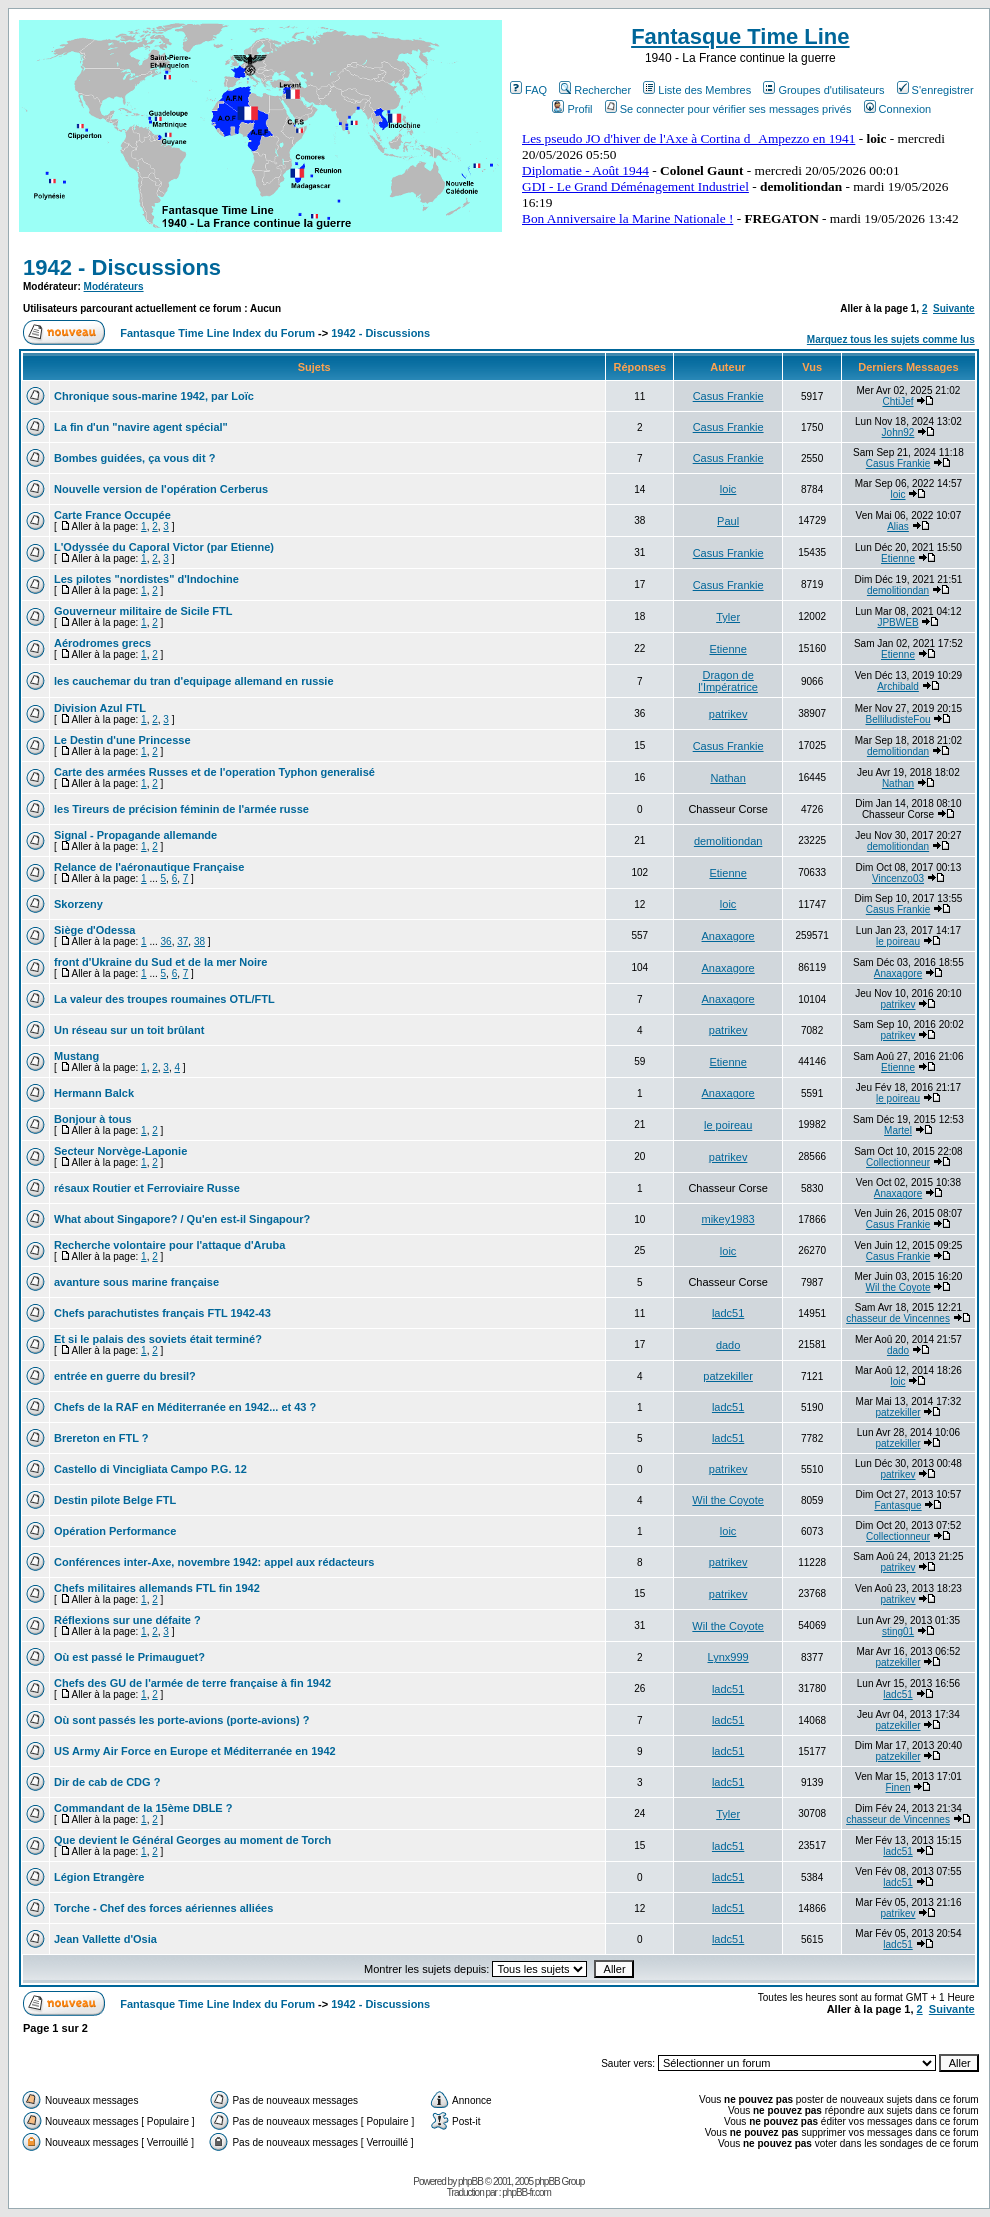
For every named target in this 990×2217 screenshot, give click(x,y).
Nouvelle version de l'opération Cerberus (161, 489)
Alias (898, 526)
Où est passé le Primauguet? (129, 1657)
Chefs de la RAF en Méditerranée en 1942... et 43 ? (185, 1407)
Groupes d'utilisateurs (823, 90)
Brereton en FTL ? (101, 1438)
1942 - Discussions (122, 267)
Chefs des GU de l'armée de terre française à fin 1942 (192, 1683)
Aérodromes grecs (102, 643)
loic (728, 489)
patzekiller (728, 1376)
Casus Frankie (728, 396)
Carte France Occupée (112, 515)
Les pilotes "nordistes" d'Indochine (146, 579)
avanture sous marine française (136, 1282)
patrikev (728, 714)
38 (199, 941)
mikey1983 (728, 1219)
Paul (728, 521)
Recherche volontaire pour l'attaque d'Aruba (169, 1245)
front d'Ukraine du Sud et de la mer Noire (161, 962)
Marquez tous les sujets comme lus (891, 339)
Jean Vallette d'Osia (105, 1939)
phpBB (470, 2181)
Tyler (728, 617)
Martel (898, 1130)
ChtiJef (897, 401)
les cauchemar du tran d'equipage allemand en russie (194, 681)
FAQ (528, 90)
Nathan (727, 778)
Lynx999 (728, 1657)
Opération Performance (115, 1531)
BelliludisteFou (897, 719)
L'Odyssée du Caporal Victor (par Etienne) (164, 547)
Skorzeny (78, 904)
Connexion (898, 109)
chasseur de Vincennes (898, 1318)
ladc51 (728, 1313)
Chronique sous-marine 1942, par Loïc (154, 396)
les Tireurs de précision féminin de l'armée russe (181, 809)
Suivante (954, 308)
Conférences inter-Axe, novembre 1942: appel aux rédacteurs (214, 1562)
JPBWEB (897, 622)
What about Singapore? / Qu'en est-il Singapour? (182, 1219)
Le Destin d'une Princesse (122, 740)
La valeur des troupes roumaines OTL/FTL (164, 999)
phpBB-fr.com (526, 2192)
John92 (898, 432)
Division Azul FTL (100, 708)
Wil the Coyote (898, 1287)
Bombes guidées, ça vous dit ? (134, 458)
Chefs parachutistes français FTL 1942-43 (162, 1313)
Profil (572, 109)
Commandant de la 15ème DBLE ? (143, 1808)
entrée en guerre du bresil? (125, 1376)
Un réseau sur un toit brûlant (129, 1030)
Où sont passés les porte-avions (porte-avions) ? (182, 1720)
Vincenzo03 (898, 878)
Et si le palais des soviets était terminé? (158, 1339)
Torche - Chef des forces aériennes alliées (163, 1908)
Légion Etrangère (99, 1877)
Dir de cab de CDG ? (107, 1782)
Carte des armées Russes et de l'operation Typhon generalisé (214, 772)
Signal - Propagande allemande (135, 835)
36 (166, 941)
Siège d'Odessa (95, 930)
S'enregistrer (935, 90)
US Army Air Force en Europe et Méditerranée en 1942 (195, 1751)
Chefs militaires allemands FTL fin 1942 (157, 1588)
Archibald (898, 686)
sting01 (898, 1631)
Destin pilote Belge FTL (115, 1500)
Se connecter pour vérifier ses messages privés (728, 109)
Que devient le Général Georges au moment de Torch (192, 1840)
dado (728, 1345)
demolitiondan (898, 590)
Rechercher (595, 90)
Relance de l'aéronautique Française (149, 867)
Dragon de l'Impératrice (728, 681)
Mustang (76, 1056)
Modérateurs (114, 286)
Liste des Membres (697, 90)
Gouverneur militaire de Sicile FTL (143, 611)
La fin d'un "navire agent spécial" (141, 427)
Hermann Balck (94, 1093)
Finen (898, 1787)
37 (182, 941)
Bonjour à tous (93, 1119)
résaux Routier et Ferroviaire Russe (147, 1188)
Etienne (898, 558)
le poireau (898, 941)
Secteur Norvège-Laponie (120, 1151)
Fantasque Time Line (740, 36)
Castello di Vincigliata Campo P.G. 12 (150, 1469)
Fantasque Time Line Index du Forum (217, 333)
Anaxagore (728, 936)
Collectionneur (898, 1162)
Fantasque (897, 1505)
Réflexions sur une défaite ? (127, 1620)
